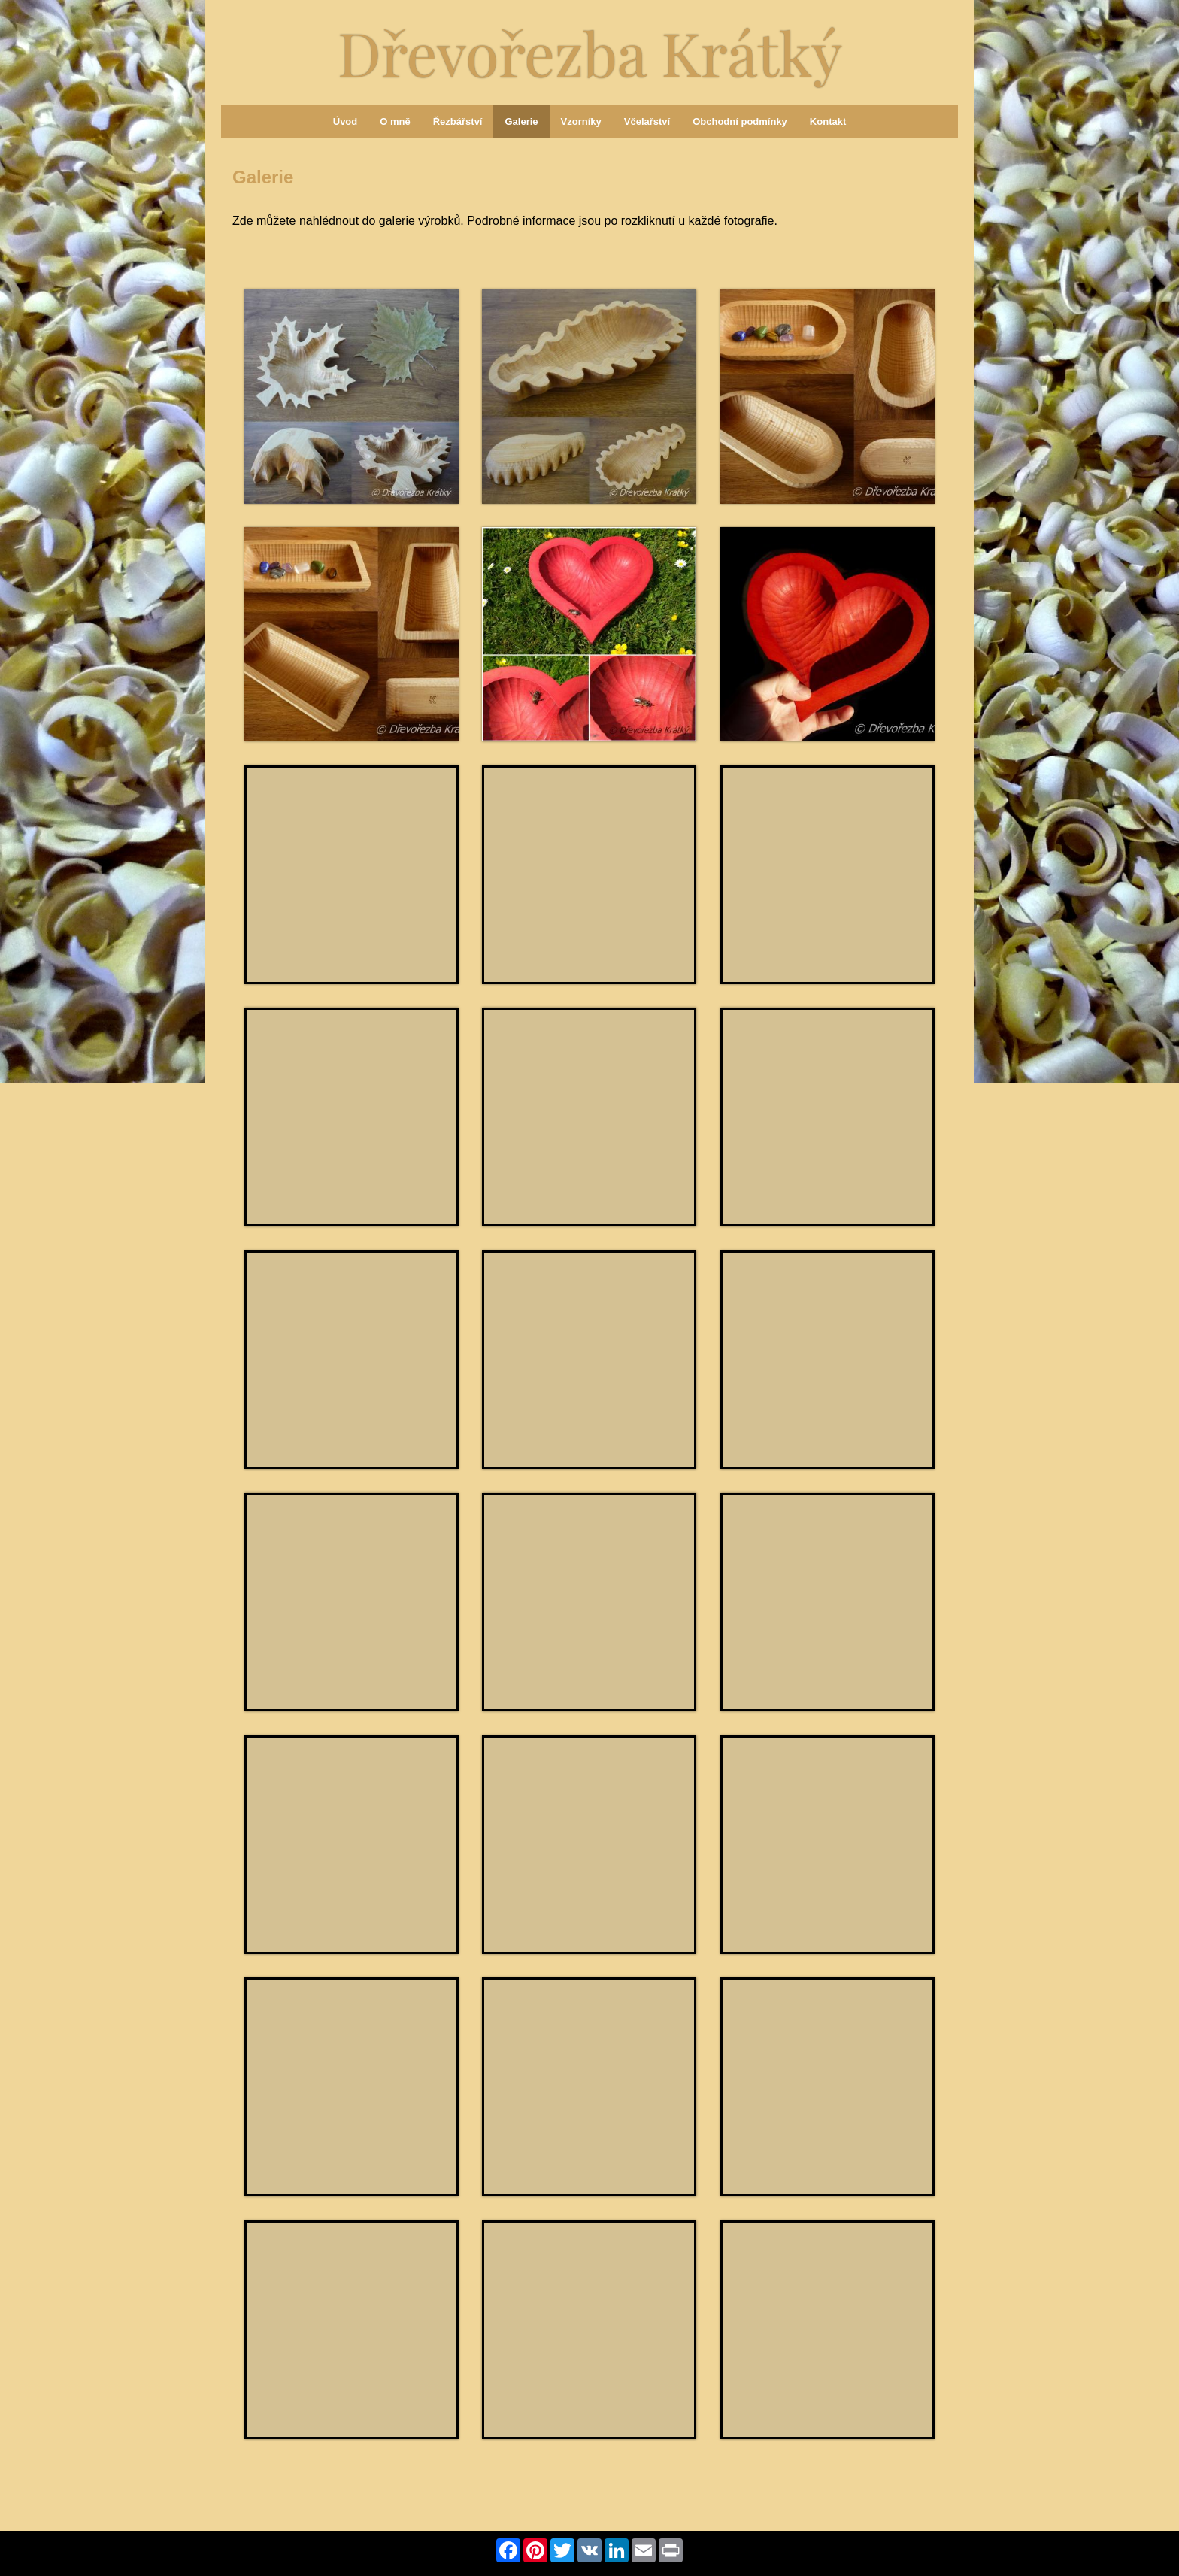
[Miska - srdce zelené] (827, 2086)
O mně (395, 121)
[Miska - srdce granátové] (589, 634)
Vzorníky (581, 121)
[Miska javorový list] (351, 396)
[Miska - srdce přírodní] (589, 1844)
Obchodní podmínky (740, 121)
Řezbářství (458, 121)
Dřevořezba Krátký (590, 51)
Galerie (521, 121)
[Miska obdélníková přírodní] (351, 634)
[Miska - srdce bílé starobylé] (589, 874)
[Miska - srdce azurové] (351, 2329)
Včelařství (647, 121)
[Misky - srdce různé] (827, 874)
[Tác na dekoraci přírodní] (351, 1602)
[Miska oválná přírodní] (827, 396)
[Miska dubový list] (589, 396)
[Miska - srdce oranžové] (351, 2086)
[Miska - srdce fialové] (827, 2329)
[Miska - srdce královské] (589, 1117)
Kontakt (828, 121)
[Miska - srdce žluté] (827, 1844)
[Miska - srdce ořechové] (351, 1117)
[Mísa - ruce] (827, 1117)
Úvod (345, 121)
